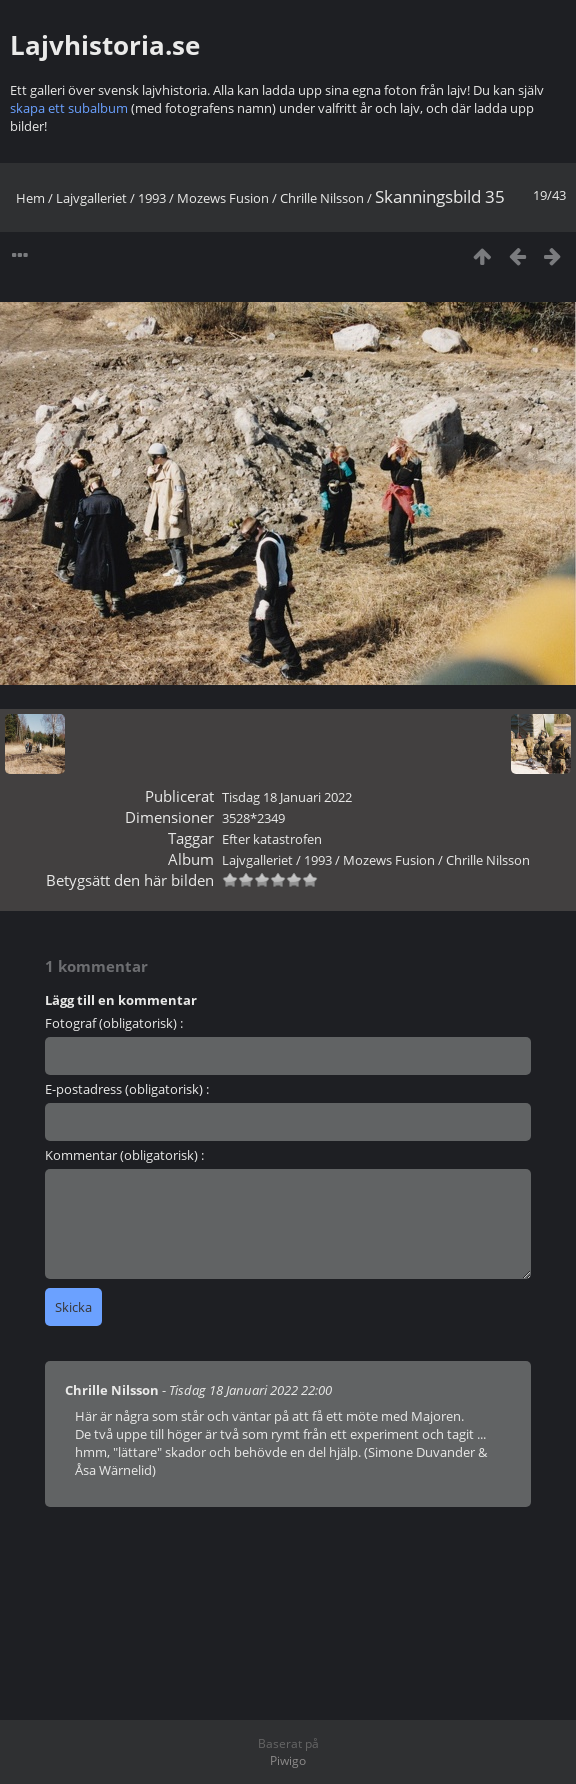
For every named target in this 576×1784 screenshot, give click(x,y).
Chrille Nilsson (322, 198)
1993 (152, 198)
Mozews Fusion (223, 198)
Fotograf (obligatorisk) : (114, 1023)
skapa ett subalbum (69, 108)
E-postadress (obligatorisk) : (127, 1089)
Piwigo (288, 1760)
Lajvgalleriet (91, 198)
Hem (30, 198)
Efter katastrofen (272, 839)
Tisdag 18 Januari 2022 (287, 797)
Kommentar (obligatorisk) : (124, 1155)
